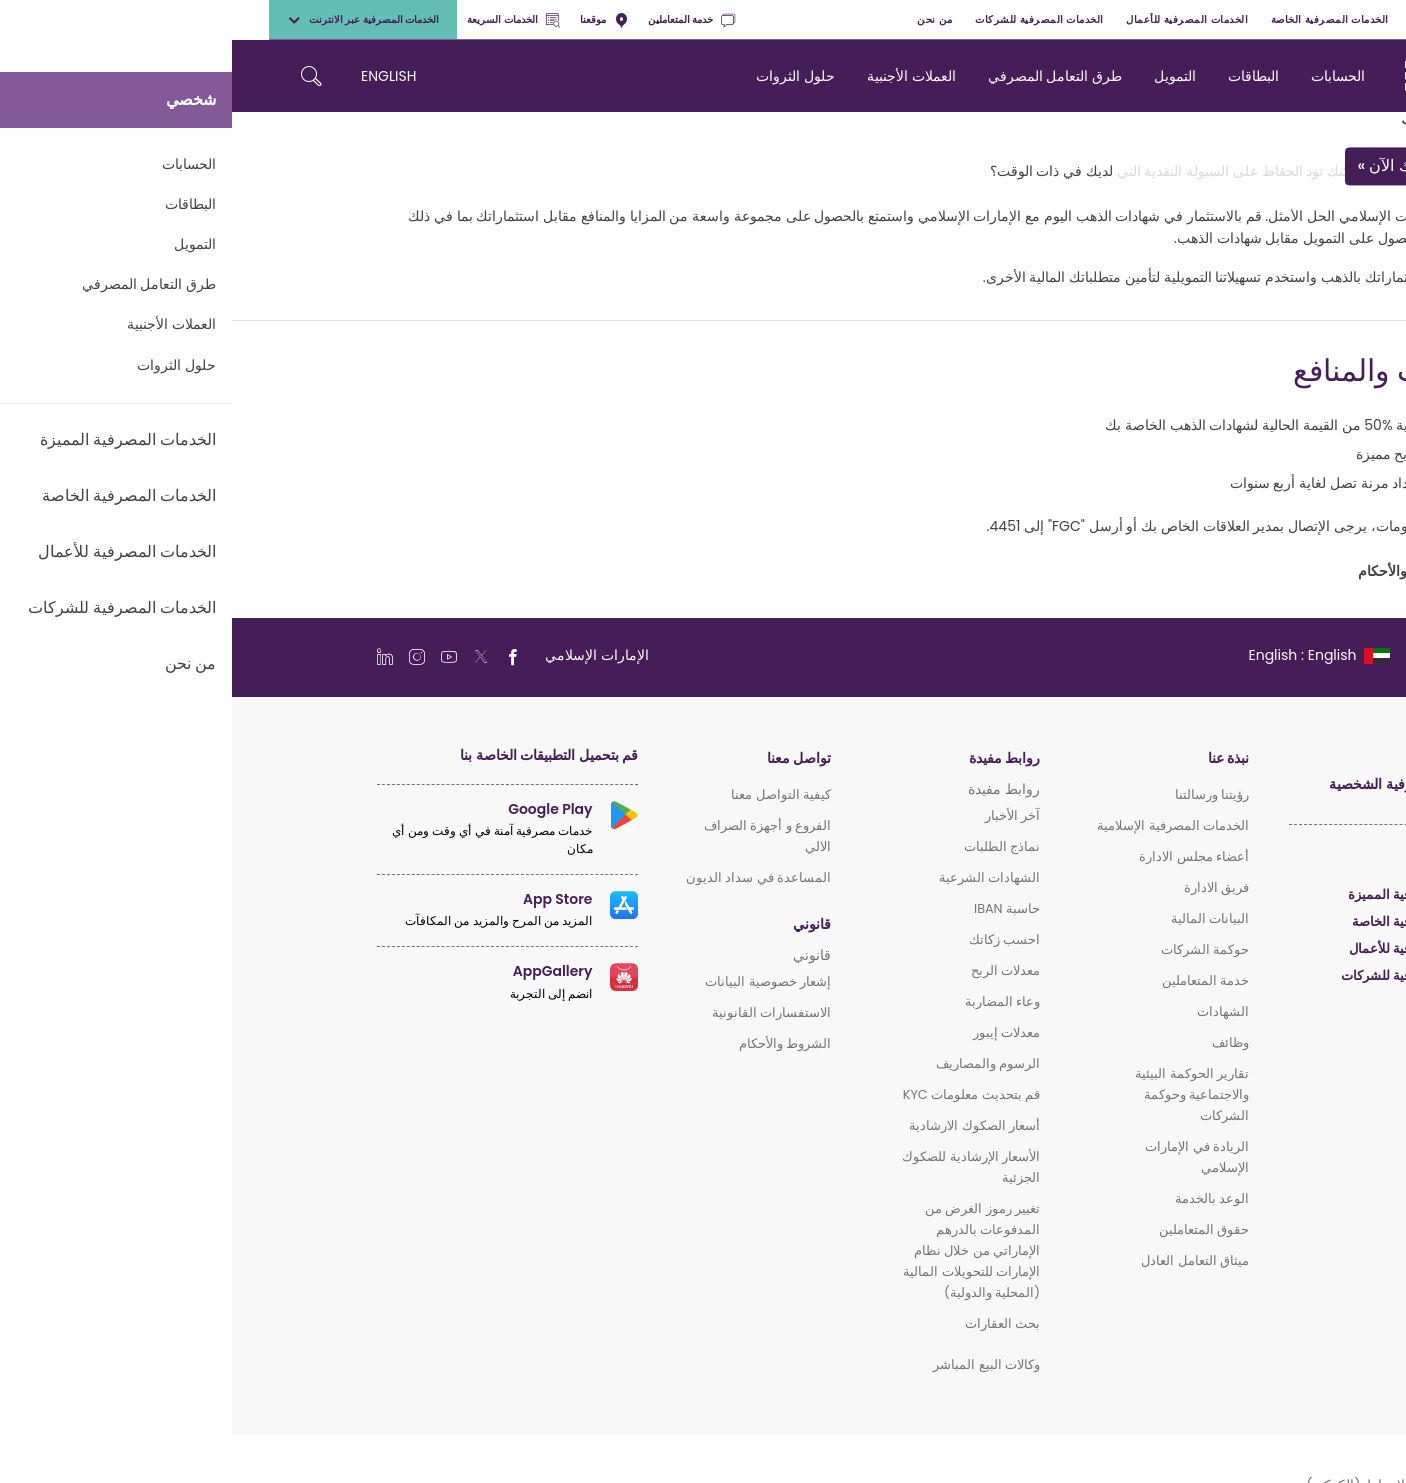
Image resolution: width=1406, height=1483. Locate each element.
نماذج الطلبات (770, 846)
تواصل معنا (567, 758)
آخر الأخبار (780, 815)
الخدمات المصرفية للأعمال (955, 19)
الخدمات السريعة (281, 19)
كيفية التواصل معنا (549, 794)
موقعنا (372, 19)
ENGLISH (156, 76)
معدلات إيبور (774, 1032)
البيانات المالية (978, 918)
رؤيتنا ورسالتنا (980, 794)
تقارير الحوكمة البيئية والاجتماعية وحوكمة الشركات (960, 1094)
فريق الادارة (984, 887)
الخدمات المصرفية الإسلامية (941, 825)
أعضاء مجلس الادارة (962, 856)
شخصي (1341, 19)
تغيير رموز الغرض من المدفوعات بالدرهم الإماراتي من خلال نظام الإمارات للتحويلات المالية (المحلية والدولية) (739, 1250)
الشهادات (991, 1011)
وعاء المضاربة (770, 1001)
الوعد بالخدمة (980, 1198)
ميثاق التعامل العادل (963, 1260)
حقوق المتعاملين (972, 1229)
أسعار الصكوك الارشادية (742, 1125)
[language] (1086, 655)
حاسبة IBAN (775, 908)
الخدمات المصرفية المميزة (1240, 19)
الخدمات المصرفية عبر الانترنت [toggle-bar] (131, 19)
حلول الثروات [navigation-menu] (563, 76)
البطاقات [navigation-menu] (1021, 76)
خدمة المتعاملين (459, 19)
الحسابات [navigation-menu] (1106, 76)
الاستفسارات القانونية (539, 1012)
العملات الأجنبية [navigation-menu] (679, 76)
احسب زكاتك (772, 939)
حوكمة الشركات (973, 949)
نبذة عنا (996, 758)
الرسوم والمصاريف (756, 1063)
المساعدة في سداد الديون (526, 877)
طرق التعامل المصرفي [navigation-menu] (823, 76)
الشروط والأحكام (553, 1043)
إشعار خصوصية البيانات (536, 981)
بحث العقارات (770, 1323)
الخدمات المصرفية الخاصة (1098, 19)
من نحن (702, 19)
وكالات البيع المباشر (754, 1364)
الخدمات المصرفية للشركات (807, 19)
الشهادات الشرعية (757, 877)
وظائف (998, 1042)
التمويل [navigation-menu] (943, 76)
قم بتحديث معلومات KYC (739, 1094)
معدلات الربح (773, 970)
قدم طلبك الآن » (1179, 166)
